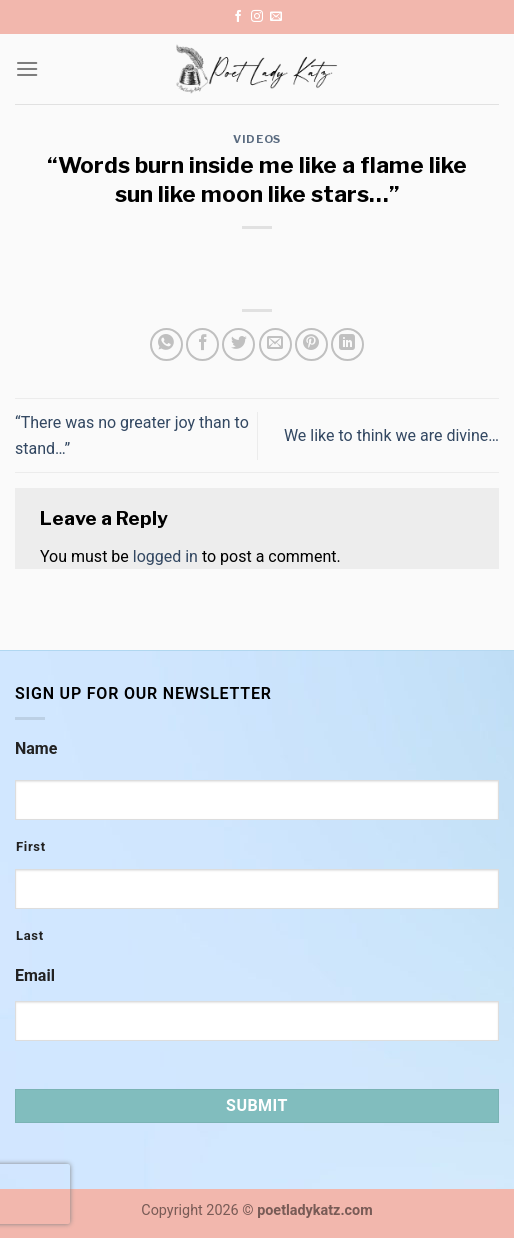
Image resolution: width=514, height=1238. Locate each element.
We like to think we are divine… (391, 435)
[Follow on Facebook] (238, 17)
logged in (165, 556)
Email (35, 975)
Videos (256, 139)
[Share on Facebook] (202, 344)
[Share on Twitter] (238, 344)
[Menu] (27, 68)
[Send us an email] (276, 17)
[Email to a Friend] (275, 344)
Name (36, 748)
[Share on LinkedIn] (347, 344)
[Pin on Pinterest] (311, 344)
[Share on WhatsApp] (166, 344)
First (31, 846)
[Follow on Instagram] (257, 17)
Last (30, 935)
